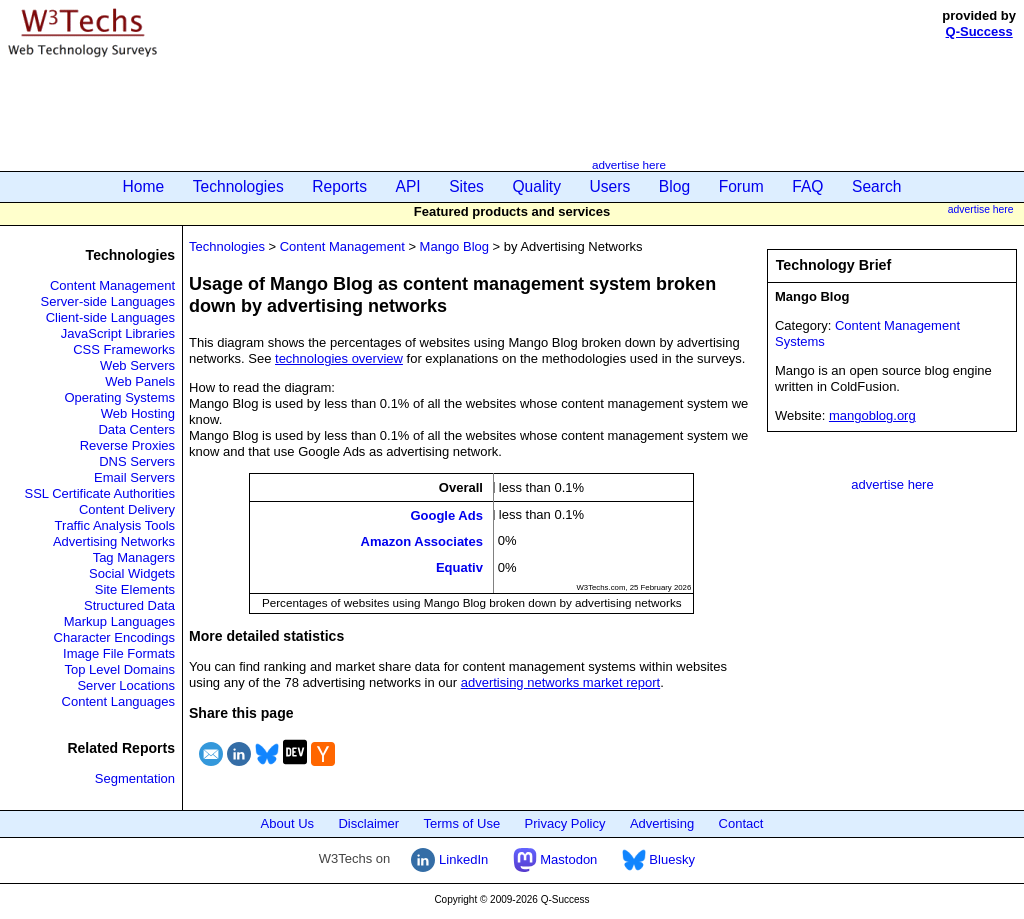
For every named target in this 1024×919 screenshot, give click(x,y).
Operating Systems (119, 397)
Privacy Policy (565, 823)
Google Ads (446, 514)
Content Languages (118, 701)
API (408, 186)
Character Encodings (114, 637)
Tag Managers (134, 557)
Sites (466, 186)
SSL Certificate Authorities (99, 493)
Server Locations (126, 685)
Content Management (112, 285)
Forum (741, 186)
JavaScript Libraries (118, 333)
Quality (536, 186)
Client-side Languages (110, 317)
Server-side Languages (108, 301)
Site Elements (135, 589)
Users (610, 186)
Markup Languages (119, 621)
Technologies (238, 186)
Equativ (459, 567)
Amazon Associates (422, 541)
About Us (287, 823)
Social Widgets (132, 573)
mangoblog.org (872, 415)
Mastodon (555, 859)
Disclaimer (368, 823)
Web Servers (137, 365)
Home (144, 186)
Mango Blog (454, 246)
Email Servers (134, 477)
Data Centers (136, 429)
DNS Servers (137, 461)
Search (876, 186)
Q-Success (979, 31)
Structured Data (129, 605)
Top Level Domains (119, 669)
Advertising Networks (114, 541)
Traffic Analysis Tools (115, 525)
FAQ (807, 186)
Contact (741, 823)
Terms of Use (462, 823)
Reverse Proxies (127, 445)
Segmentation (135, 778)
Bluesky (658, 859)
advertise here (629, 164)
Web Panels (140, 381)
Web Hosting (138, 413)
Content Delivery (127, 509)
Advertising (662, 823)
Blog (674, 186)
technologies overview (339, 358)
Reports (339, 186)
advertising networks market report (560, 682)
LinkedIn (449, 859)
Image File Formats (119, 653)
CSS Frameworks (124, 349)
